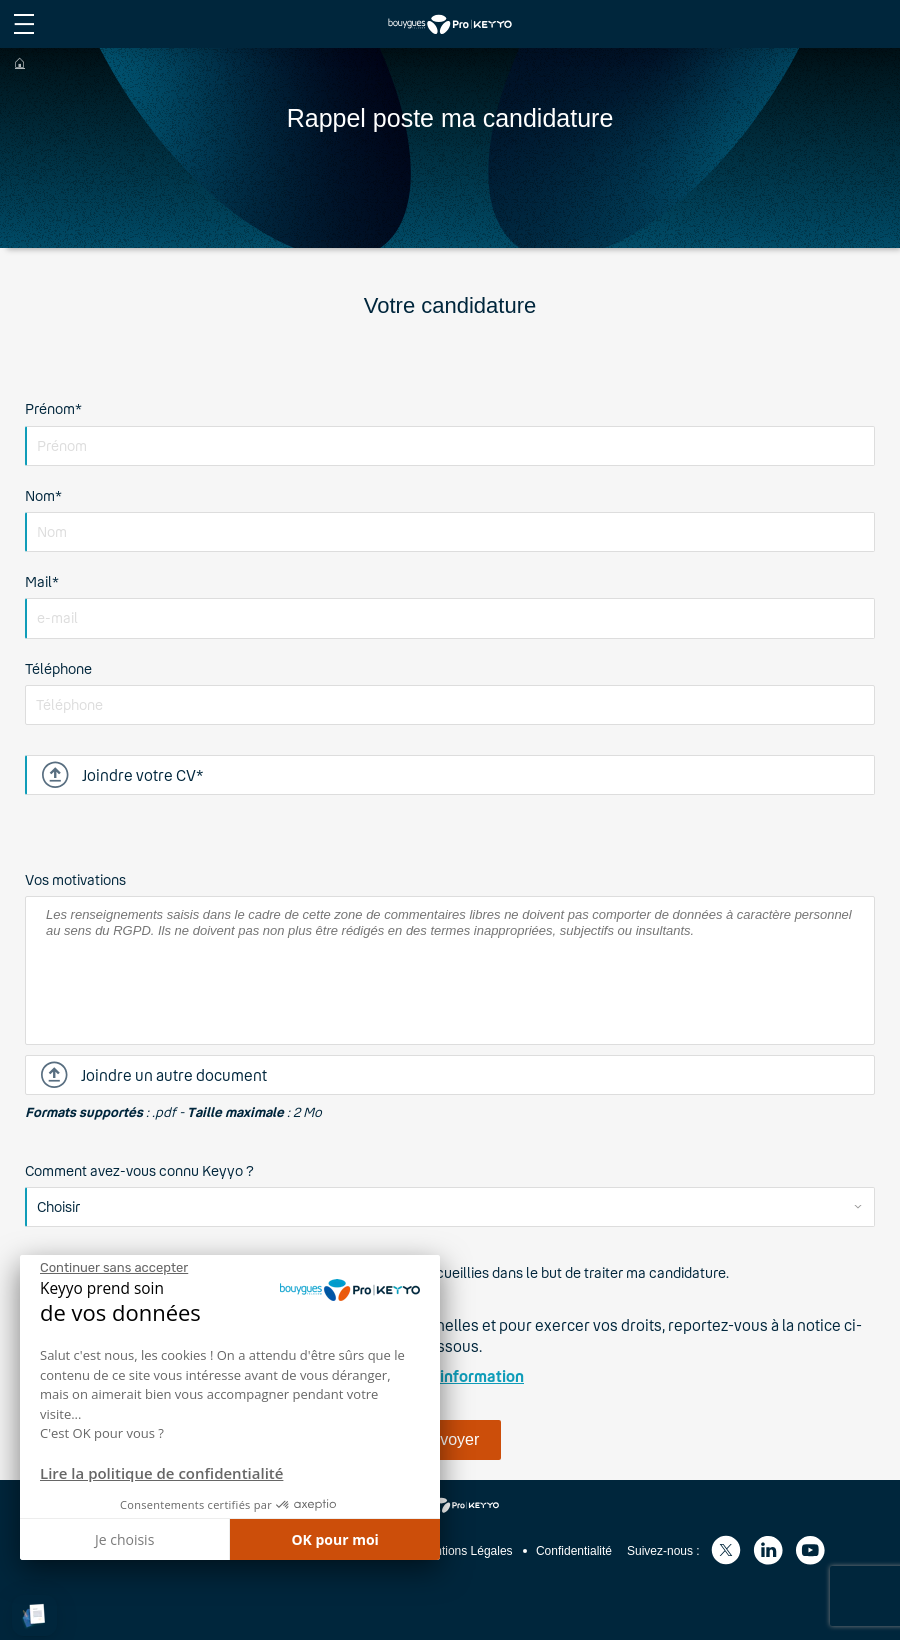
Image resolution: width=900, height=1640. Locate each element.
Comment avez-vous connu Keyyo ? (139, 1170)
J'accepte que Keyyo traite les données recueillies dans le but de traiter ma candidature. (450, 1272)
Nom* (43, 495)
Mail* (42, 581)
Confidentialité (574, 1551)
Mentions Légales (466, 1551)
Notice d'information (450, 1376)
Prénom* (53, 408)
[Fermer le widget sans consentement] (114, 1268)
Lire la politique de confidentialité (161, 1473)
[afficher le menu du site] (24, 24)
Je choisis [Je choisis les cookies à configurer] (124, 1539)
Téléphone (58, 668)
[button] (34, 1615)
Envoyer (450, 1439)
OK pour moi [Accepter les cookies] (335, 1539)
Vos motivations (75, 879)
